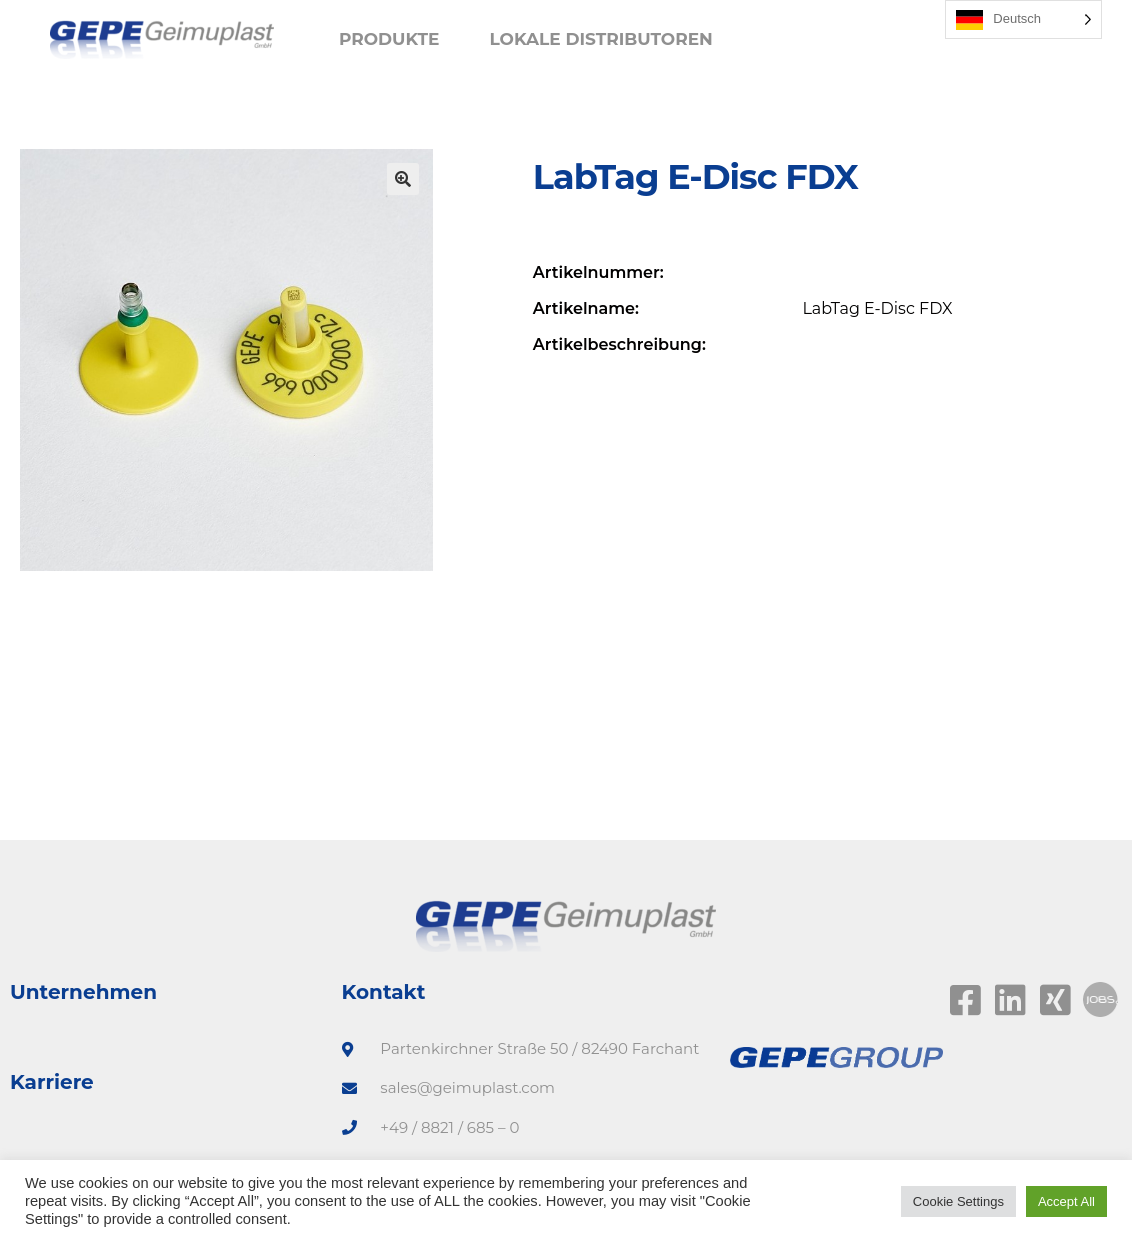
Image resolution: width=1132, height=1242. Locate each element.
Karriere (52, 1082)
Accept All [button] (1066, 1201)
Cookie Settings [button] (958, 1201)
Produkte (389, 39)
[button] (403, 179)
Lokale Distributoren (600, 39)
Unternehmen (83, 992)
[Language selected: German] (1023, 19)
